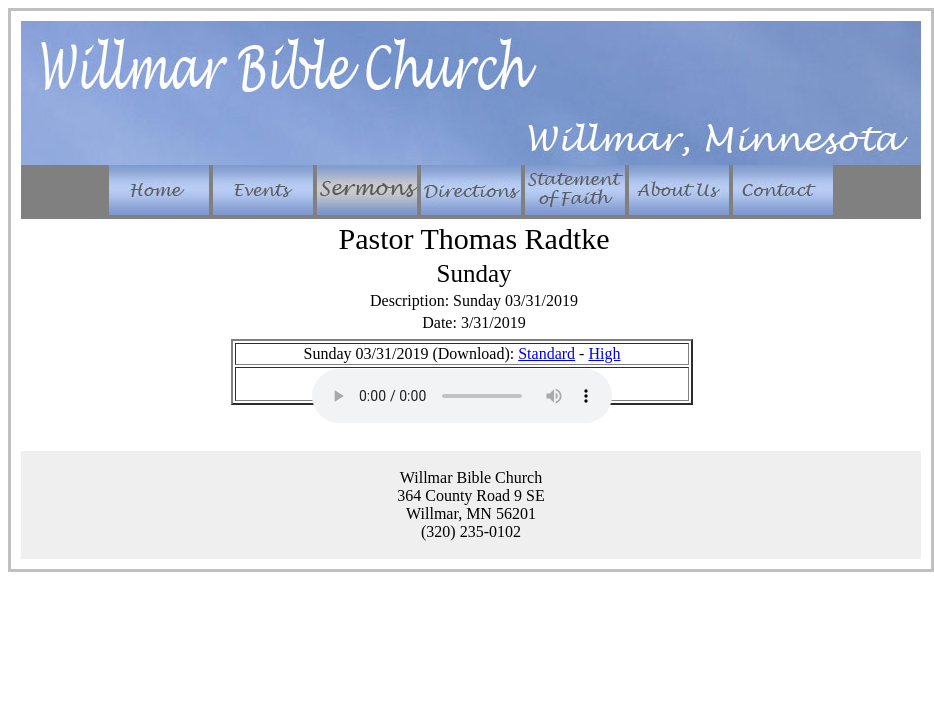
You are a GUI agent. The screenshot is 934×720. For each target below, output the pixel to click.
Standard (546, 353)
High (604, 353)
